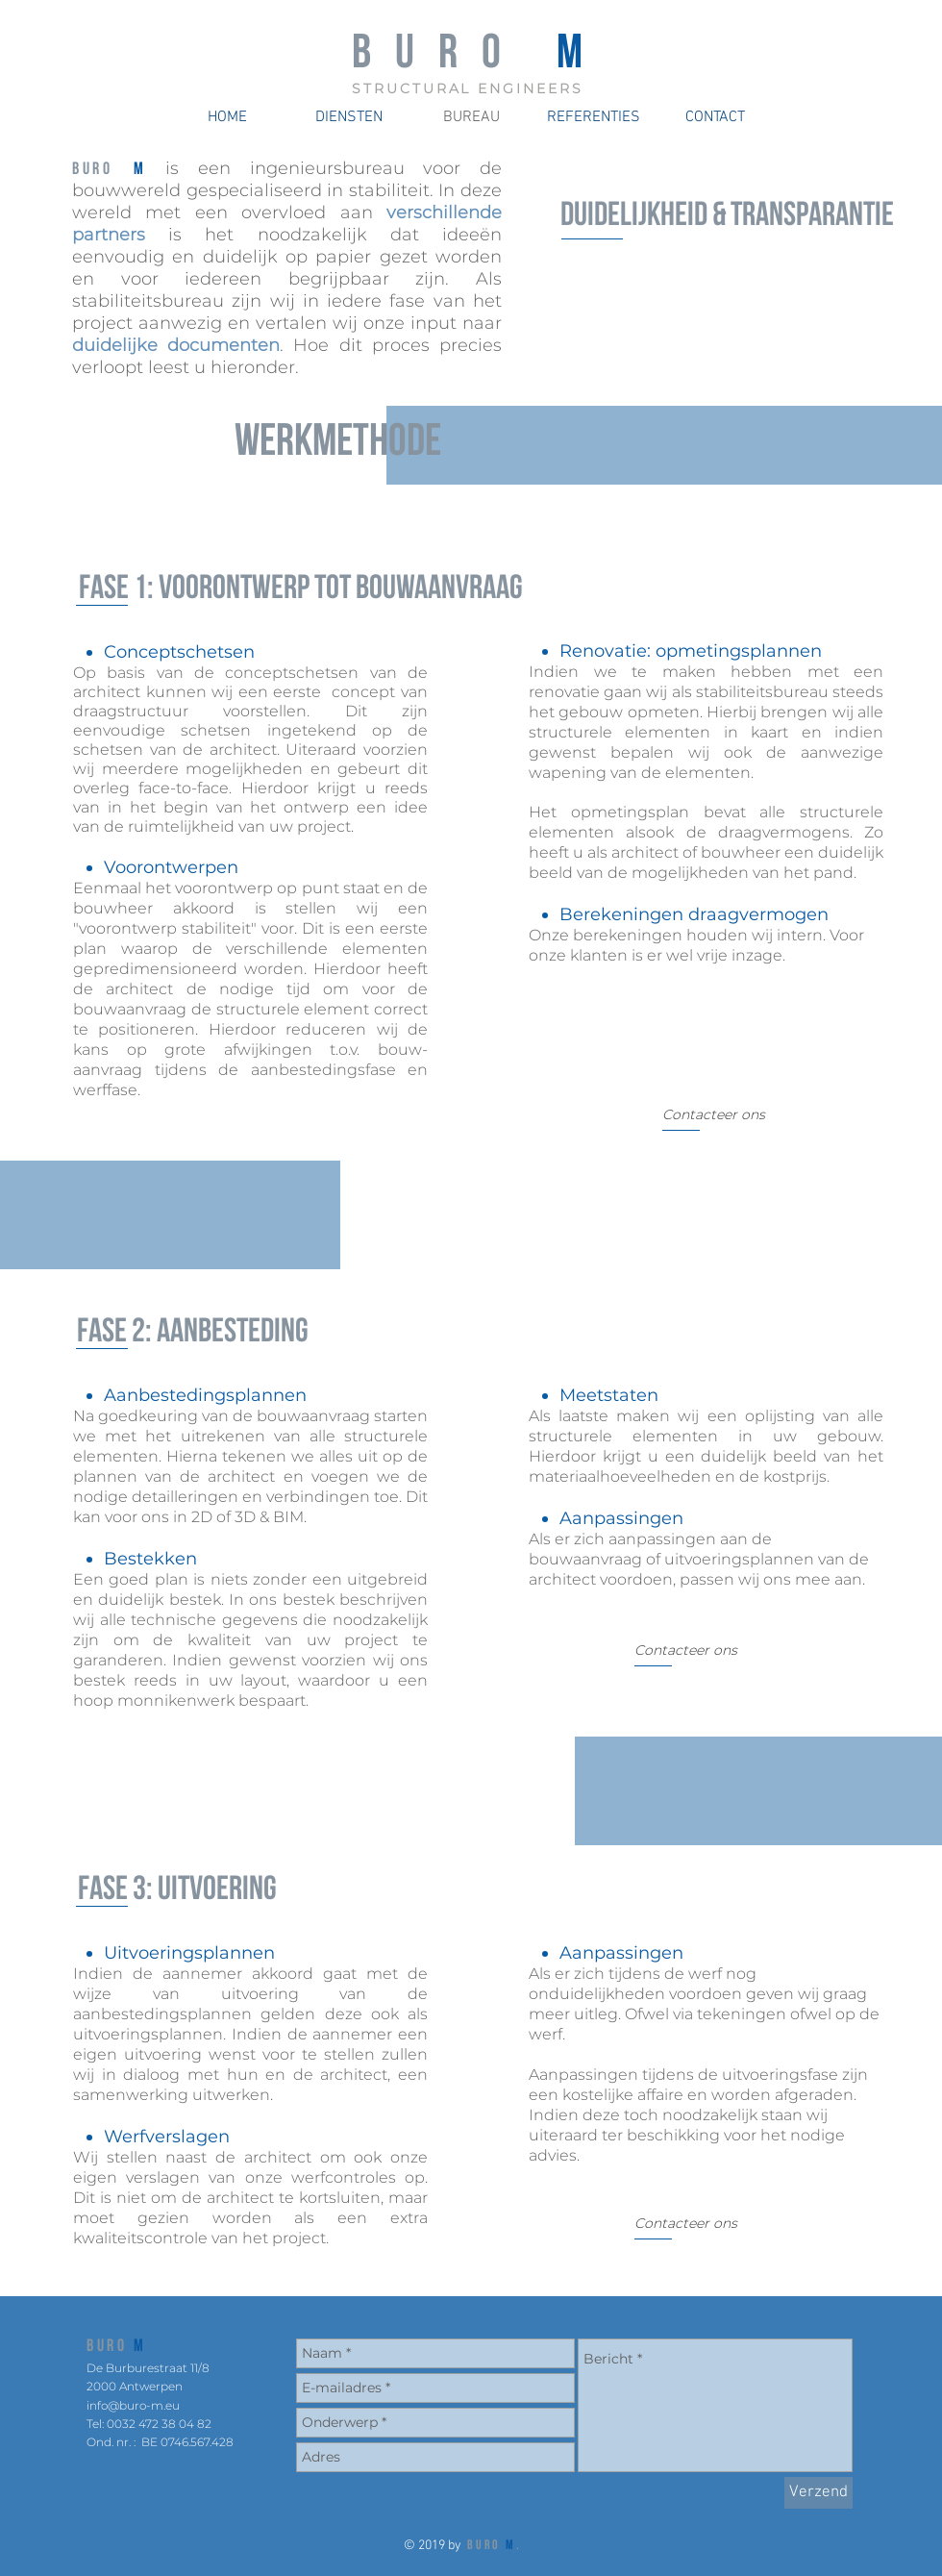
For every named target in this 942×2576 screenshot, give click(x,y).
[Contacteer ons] (713, 1115)
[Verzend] (818, 2493)
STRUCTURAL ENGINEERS (467, 88)
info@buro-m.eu (133, 2405)
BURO (107, 2347)
